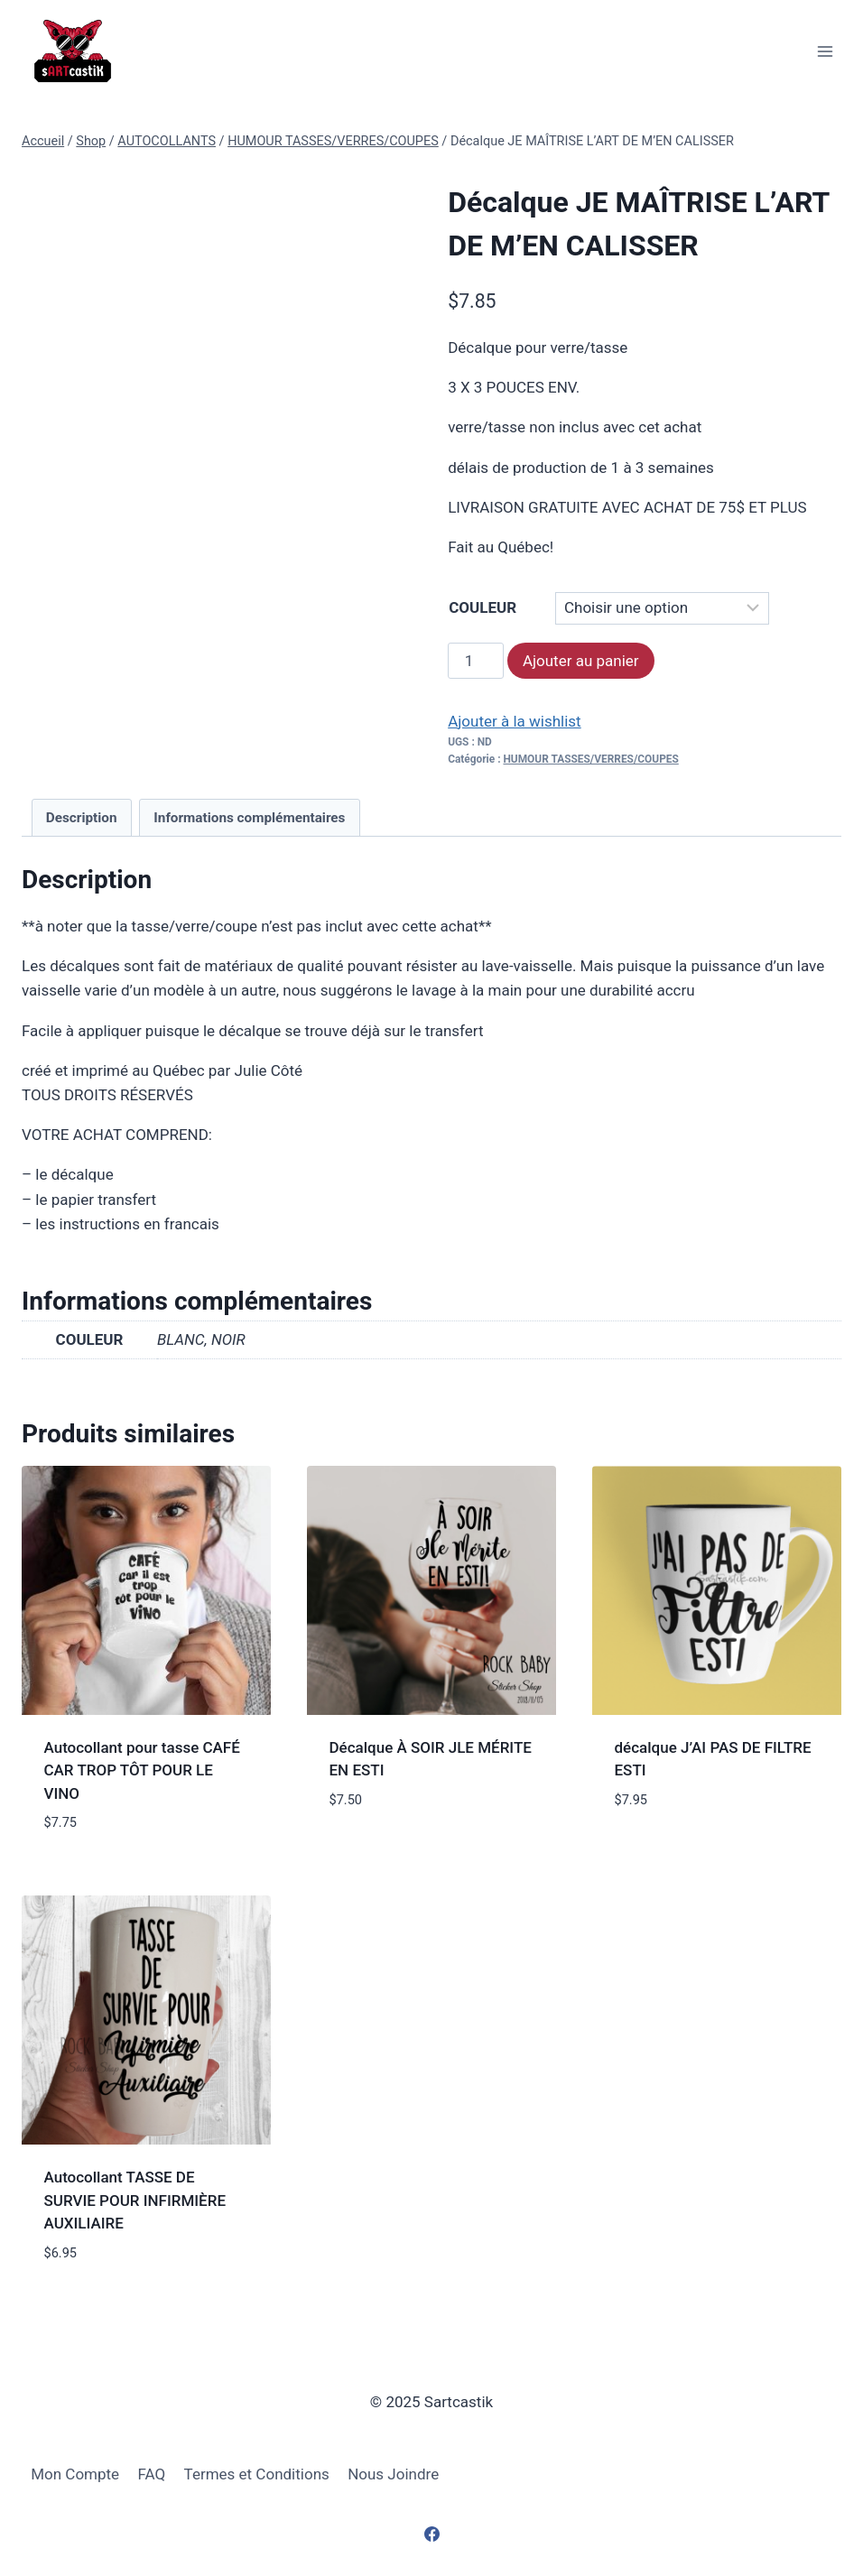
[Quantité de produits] (476, 661)
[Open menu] (824, 51)
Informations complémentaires (249, 818)
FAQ (152, 2474)
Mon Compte (75, 2474)
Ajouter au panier (581, 661)
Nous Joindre (393, 2474)
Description (81, 818)
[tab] (82, 818)
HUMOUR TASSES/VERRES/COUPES (590, 759)
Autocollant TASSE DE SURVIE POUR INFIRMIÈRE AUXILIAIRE (135, 2200)
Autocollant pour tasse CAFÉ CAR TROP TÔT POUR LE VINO (142, 1770)
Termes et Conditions (256, 2474)
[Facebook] (431, 2533)
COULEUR (482, 607)
